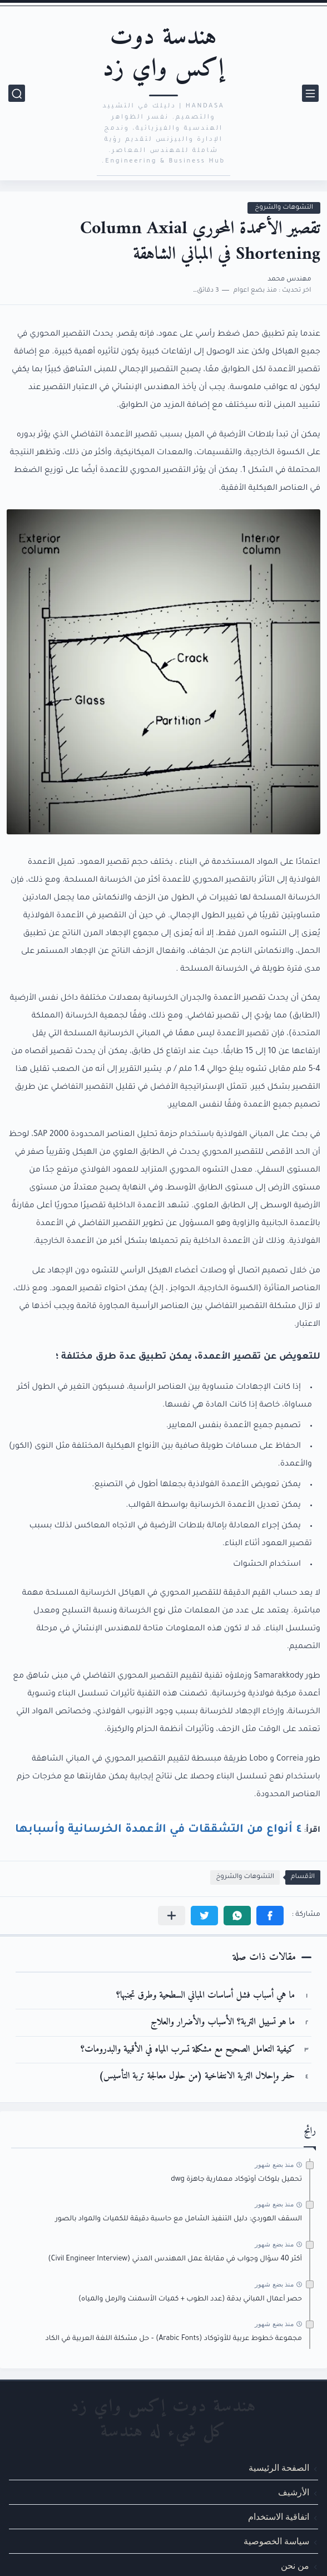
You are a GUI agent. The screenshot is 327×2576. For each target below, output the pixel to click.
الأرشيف (293, 2492)
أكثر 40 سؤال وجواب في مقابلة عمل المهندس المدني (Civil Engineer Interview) (175, 2259)
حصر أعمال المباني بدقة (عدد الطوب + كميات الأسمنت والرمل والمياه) (190, 2299)
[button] (270, 1915)
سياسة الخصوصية (276, 2541)
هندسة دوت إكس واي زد (163, 53)
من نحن (295, 2566)
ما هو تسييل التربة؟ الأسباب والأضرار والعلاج (223, 2022)
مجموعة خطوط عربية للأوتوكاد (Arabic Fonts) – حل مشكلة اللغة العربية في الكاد (174, 2339)
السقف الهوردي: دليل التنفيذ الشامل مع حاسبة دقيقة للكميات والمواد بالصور (178, 2219)
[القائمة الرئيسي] (310, 93)
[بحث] (16, 93)
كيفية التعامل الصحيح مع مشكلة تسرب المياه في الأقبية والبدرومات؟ (188, 2050)
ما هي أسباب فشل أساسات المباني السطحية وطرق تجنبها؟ (205, 1996)
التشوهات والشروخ (284, 208)
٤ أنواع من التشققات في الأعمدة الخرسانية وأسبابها (158, 1828)
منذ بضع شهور (274, 2165)
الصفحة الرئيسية (279, 2467)
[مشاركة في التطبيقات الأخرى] (171, 1915)
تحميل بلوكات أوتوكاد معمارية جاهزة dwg (236, 2180)
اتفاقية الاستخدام (278, 2516)
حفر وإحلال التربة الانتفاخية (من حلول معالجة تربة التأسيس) (197, 2076)
